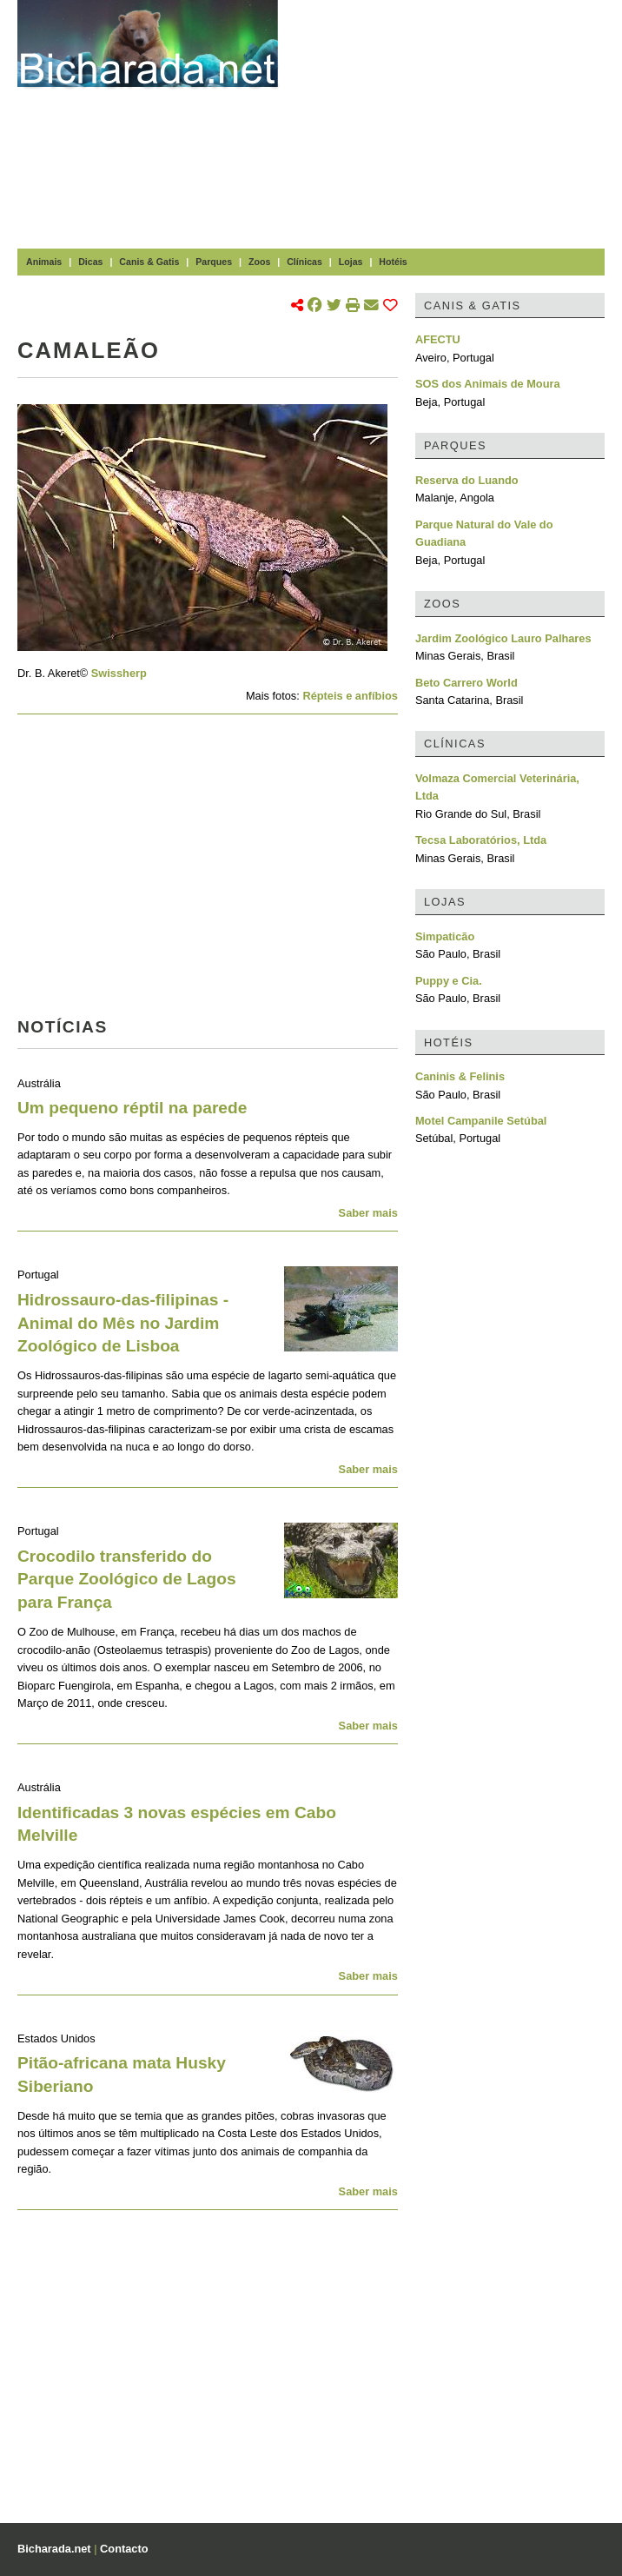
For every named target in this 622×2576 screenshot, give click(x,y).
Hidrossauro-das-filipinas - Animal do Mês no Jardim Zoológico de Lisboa (122, 1323)
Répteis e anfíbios (350, 695)
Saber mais (368, 1212)
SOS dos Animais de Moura (487, 383)
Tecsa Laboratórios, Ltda (480, 839)
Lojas (351, 261)
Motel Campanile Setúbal (480, 1120)
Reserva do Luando (467, 480)
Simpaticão (444, 936)
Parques (213, 261)
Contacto (124, 2548)
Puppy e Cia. (448, 980)
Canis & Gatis (149, 261)
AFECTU (437, 339)
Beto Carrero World (466, 682)
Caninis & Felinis (460, 1076)
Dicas (90, 261)
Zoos (259, 261)
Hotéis (393, 261)
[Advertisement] (458, 121)
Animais (44, 261)
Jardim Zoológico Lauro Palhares (503, 638)
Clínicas (304, 261)
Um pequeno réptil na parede (132, 1108)
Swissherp (119, 673)
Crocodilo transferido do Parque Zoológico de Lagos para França (126, 1579)
